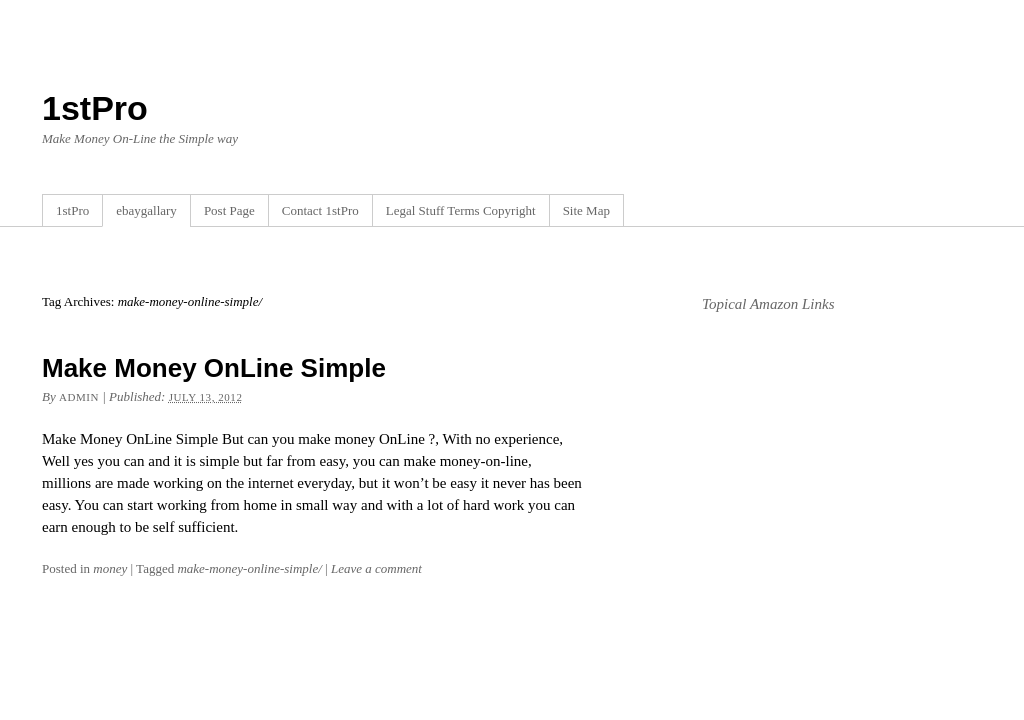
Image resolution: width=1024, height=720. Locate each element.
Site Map (586, 210)
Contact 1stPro (320, 210)
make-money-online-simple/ (249, 568)
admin (79, 397)
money (110, 568)
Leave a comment (376, 568)
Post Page (229, 210)
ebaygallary (146, 210)
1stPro (95, 108)
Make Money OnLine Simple (214, 368)
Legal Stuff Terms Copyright (461, 210)
